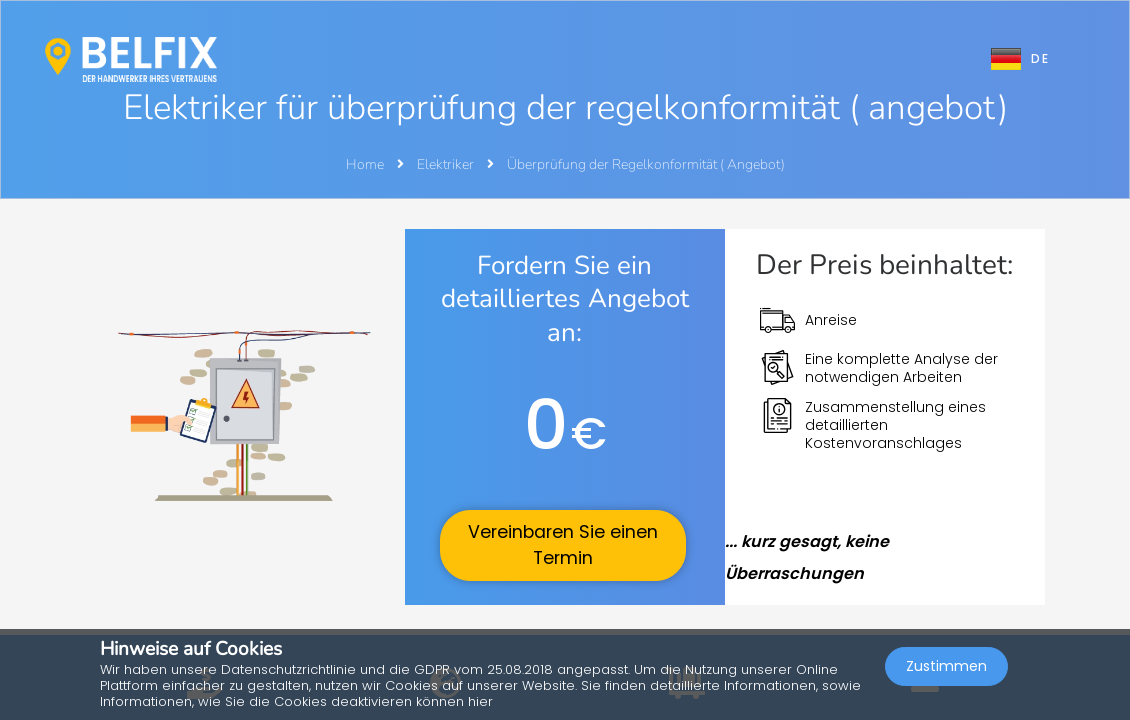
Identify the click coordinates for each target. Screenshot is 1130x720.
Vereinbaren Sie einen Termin (563, 545)
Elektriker (447, 164)
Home (365, 164)
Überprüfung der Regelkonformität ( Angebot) (646, 164)
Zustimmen (946, 666)
